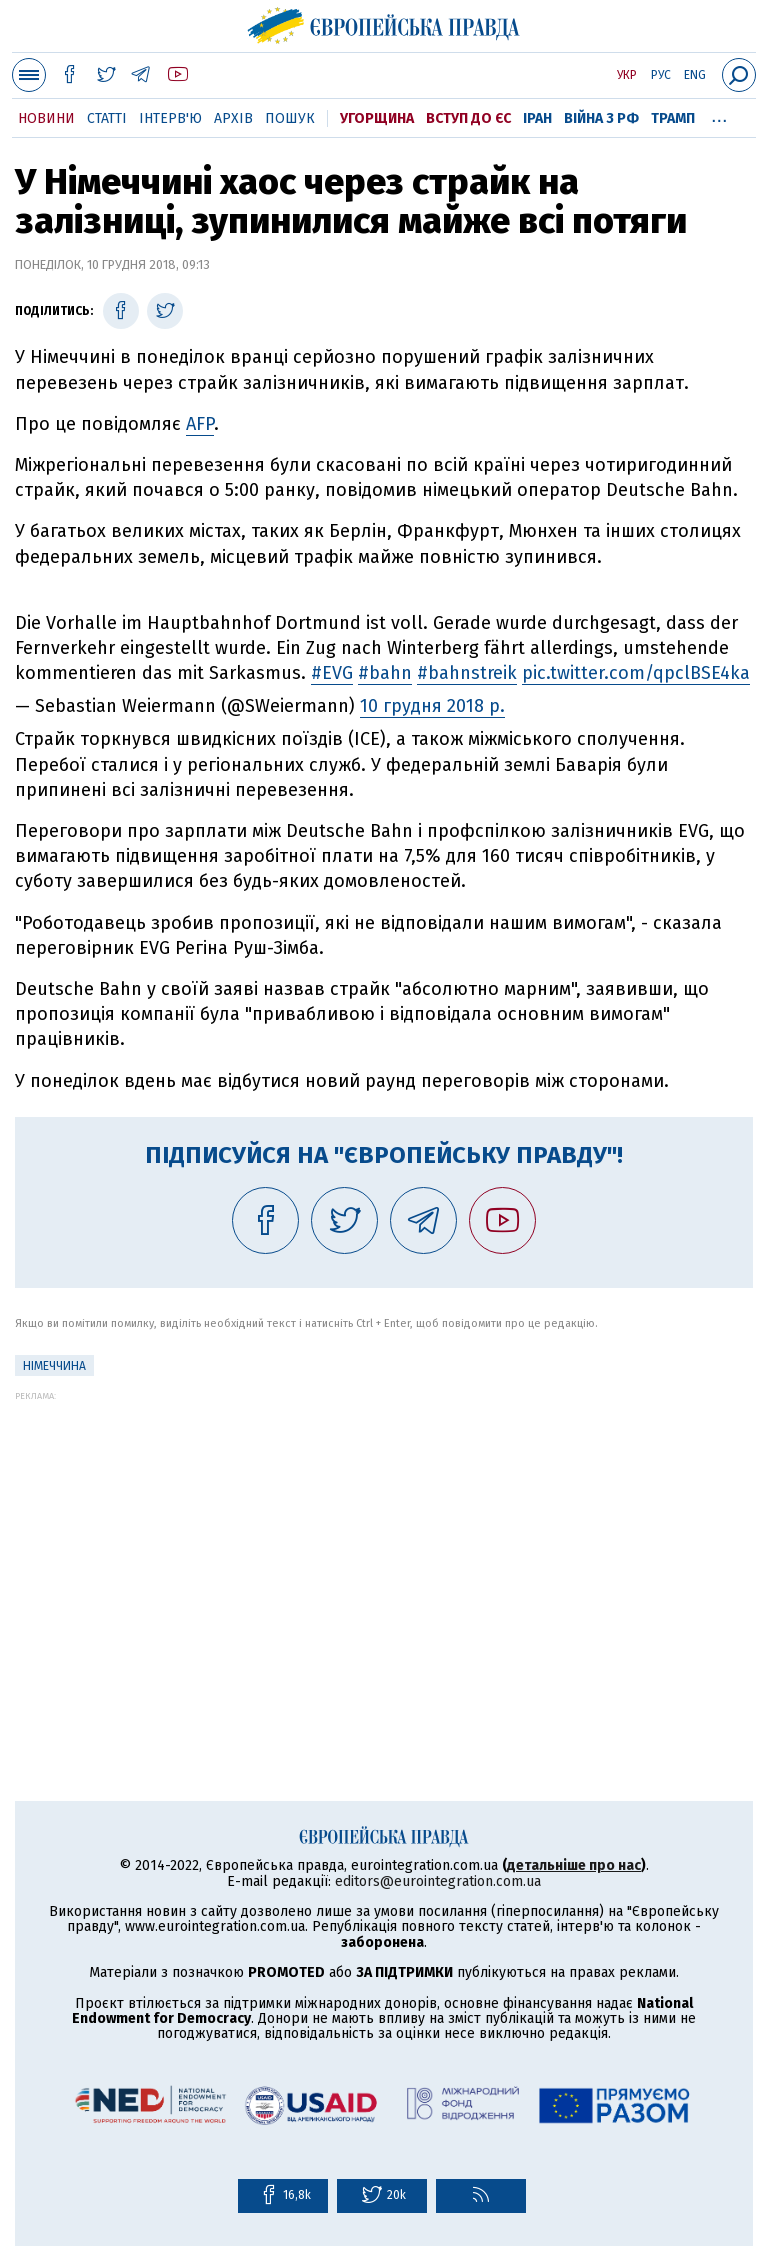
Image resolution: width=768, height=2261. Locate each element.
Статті (107, 118)
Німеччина (54, 1366)
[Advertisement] (384, 1541)
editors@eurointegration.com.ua (438, 1881)
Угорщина (377, 118)
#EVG (332, 673)
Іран (537, 118)
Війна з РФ (601, 118)
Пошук (290, 118)
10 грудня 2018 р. (432, 706)
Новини (46, 118)
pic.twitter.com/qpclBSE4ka (636, 673)
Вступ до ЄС (468, 118)
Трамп (673, 118)
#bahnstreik (467, 673)
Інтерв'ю (170, 118)
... (719, 115)
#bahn (385, 673)
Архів (233, 118)
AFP (200, 424)
